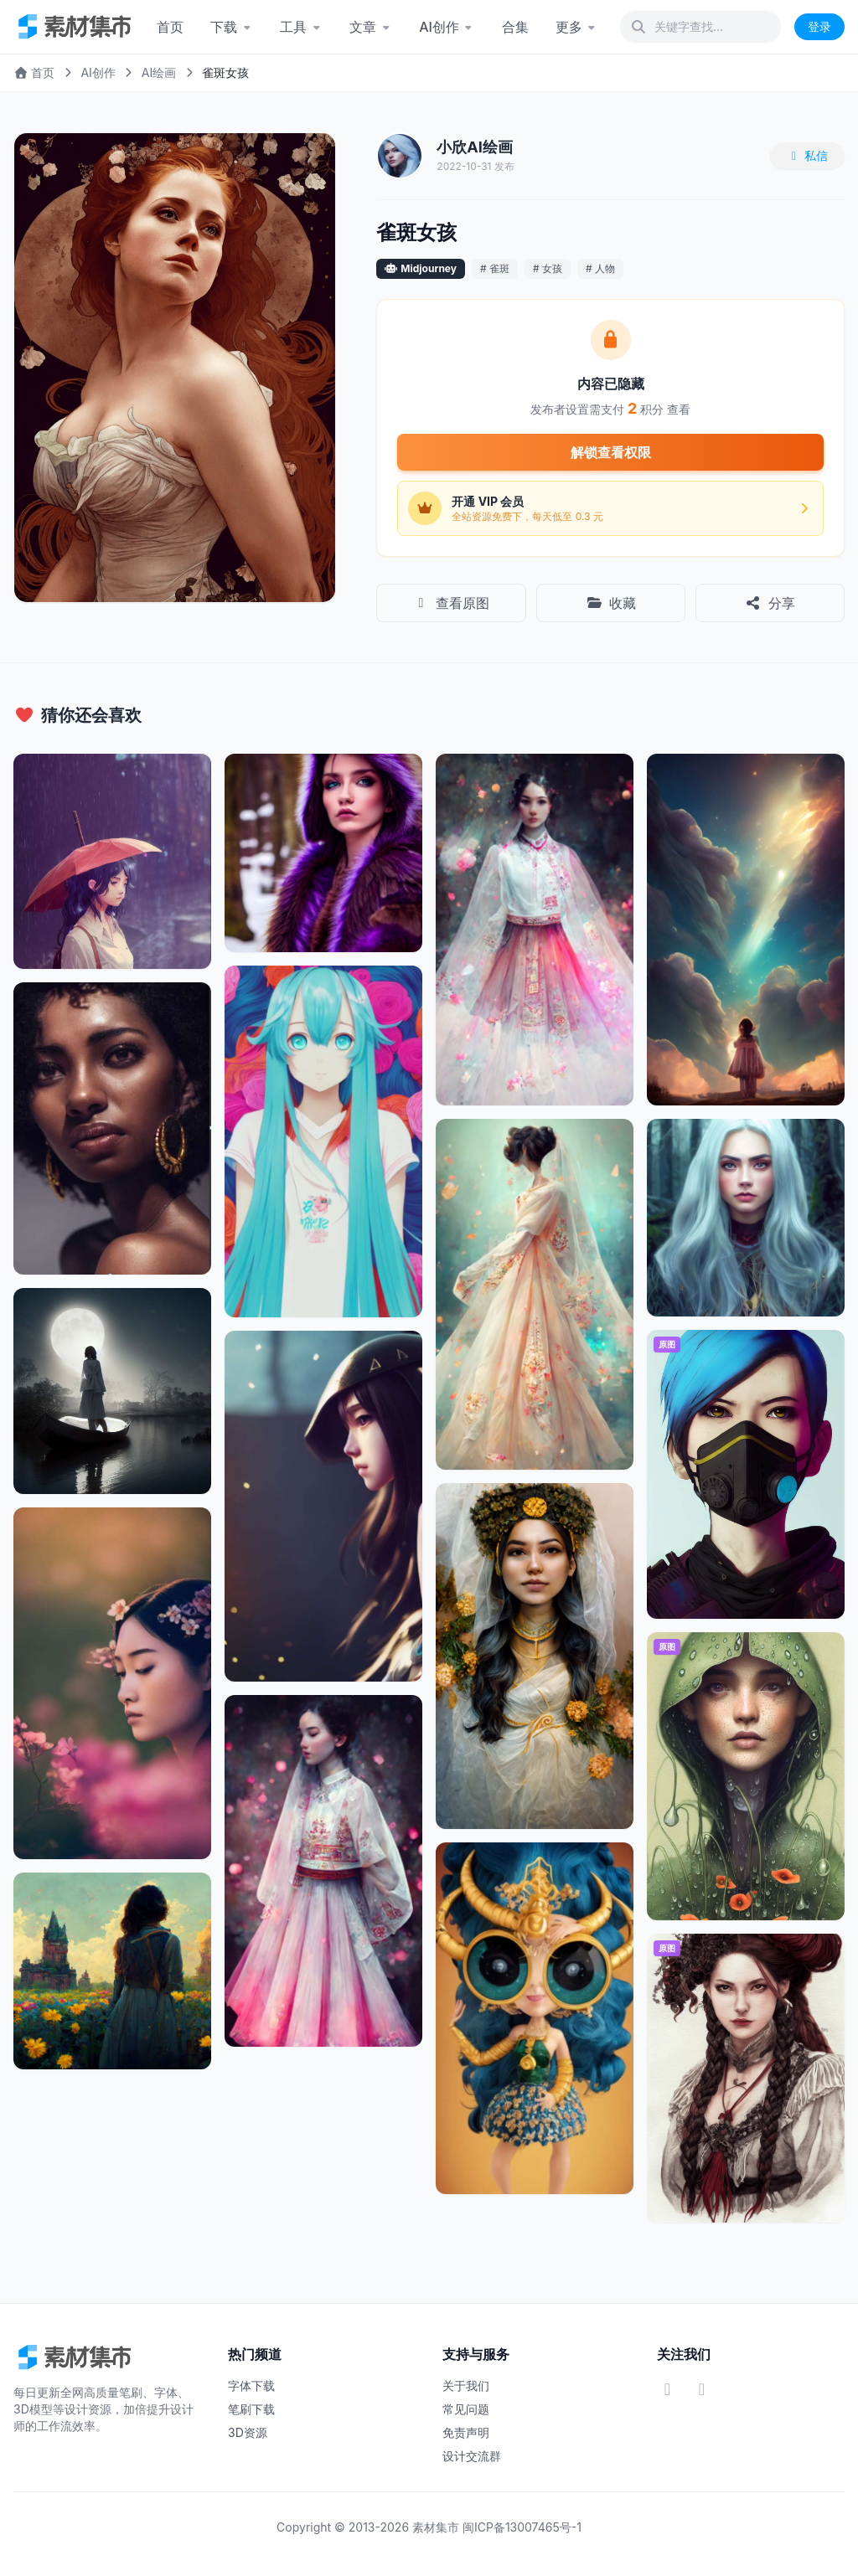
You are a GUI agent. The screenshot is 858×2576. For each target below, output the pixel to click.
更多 (577, 26)
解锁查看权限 (611, 452)
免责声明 (465, 2432)
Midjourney (429, 268)
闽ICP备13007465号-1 (522, 2527)
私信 (808, 155)
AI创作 (447, 26)
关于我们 (465, 2385)
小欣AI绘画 (475, 147)
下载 (231, 26)
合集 (515, 26)
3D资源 (247, 2432)
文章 (370, 26)
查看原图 (450, 603)
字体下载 (251, 2385)
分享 (770, 603)
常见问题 (465, 2409)
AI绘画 (159, 72)
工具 (301, 26)
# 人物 (600, 268)
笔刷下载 (251, 2409)
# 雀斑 (494, 268)
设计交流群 (471, 2456)
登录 (819, 26)
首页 (170, 26)
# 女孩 (547, 268)
